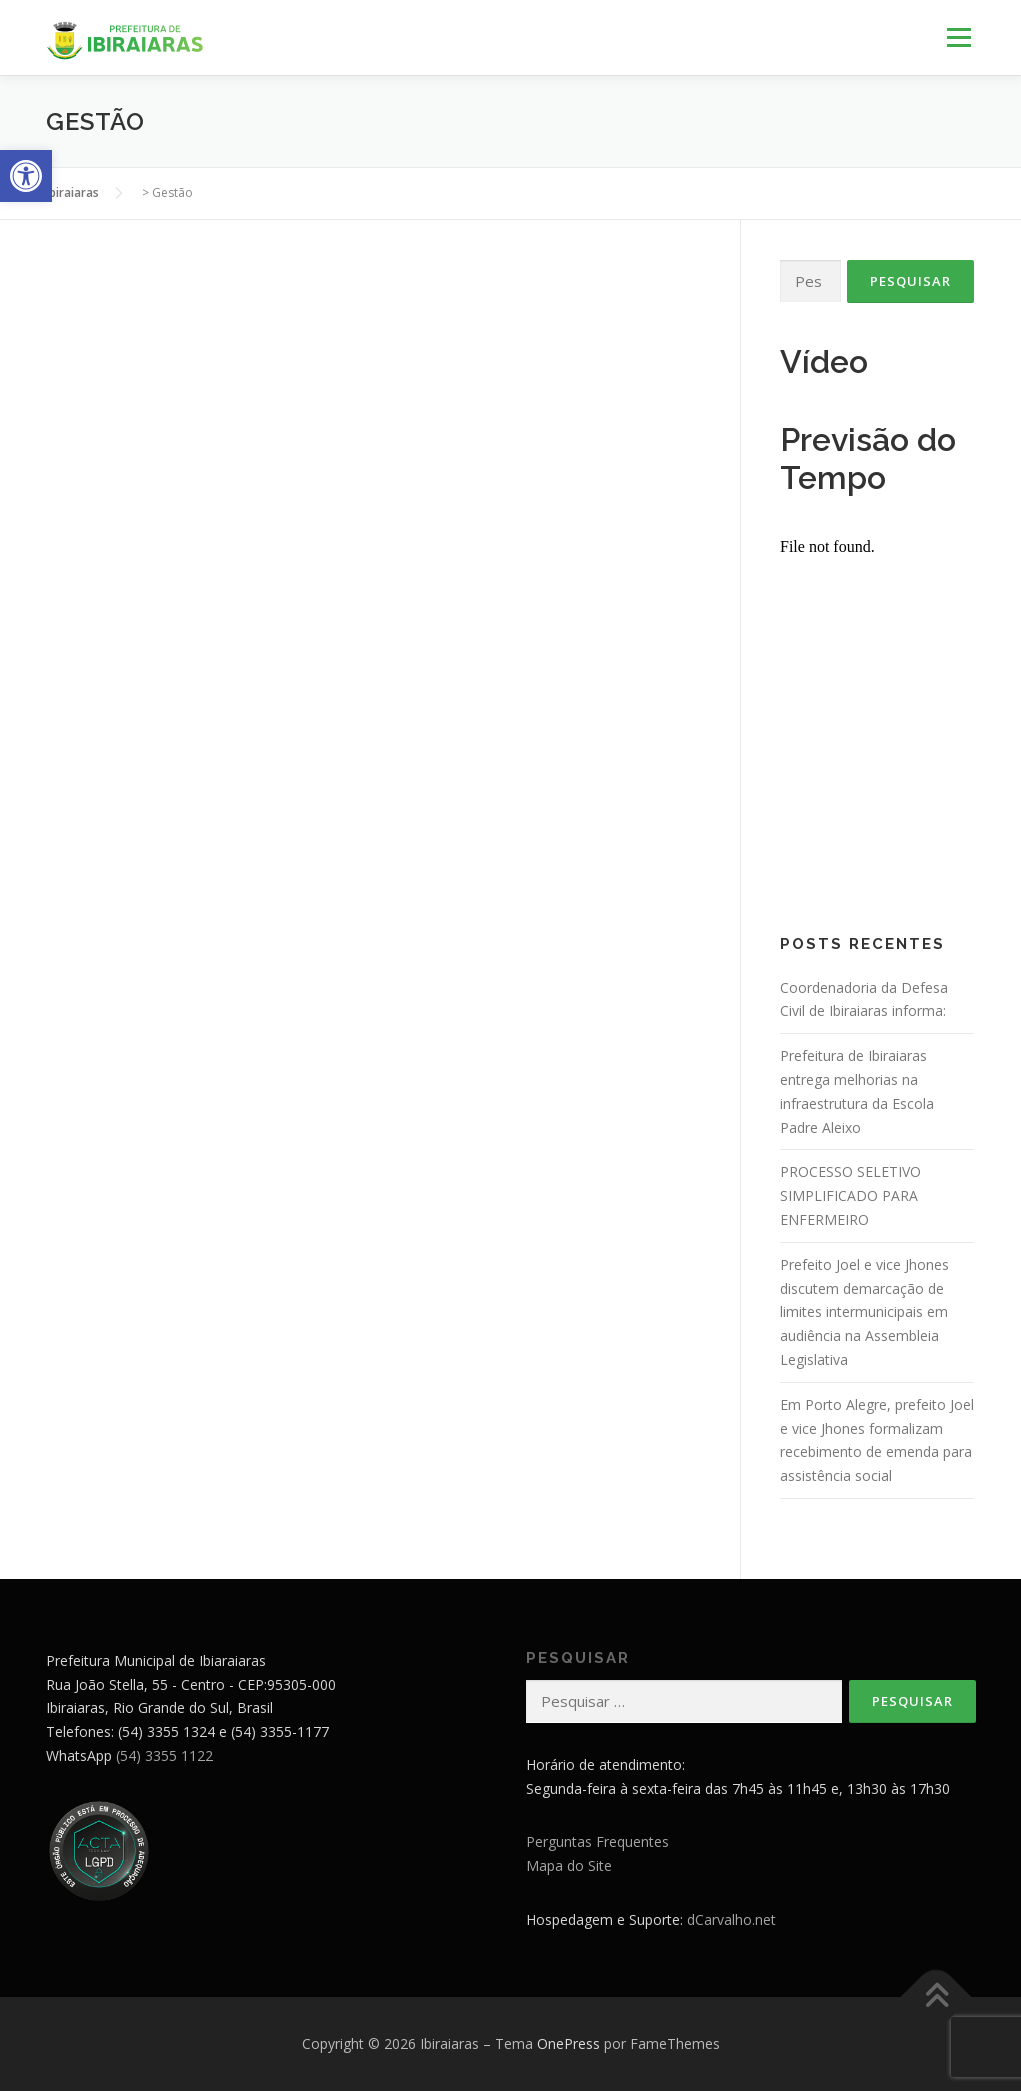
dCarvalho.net (731, 1919)
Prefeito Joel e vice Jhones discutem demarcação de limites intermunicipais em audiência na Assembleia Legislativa (864, 1312)
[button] (26, 176)
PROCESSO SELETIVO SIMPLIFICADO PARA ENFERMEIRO (850, 1195)
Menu (958, 37)
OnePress (568, 2043)
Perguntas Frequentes (597, 1841)
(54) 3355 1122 (164, 1755)
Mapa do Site (569, 1865)
